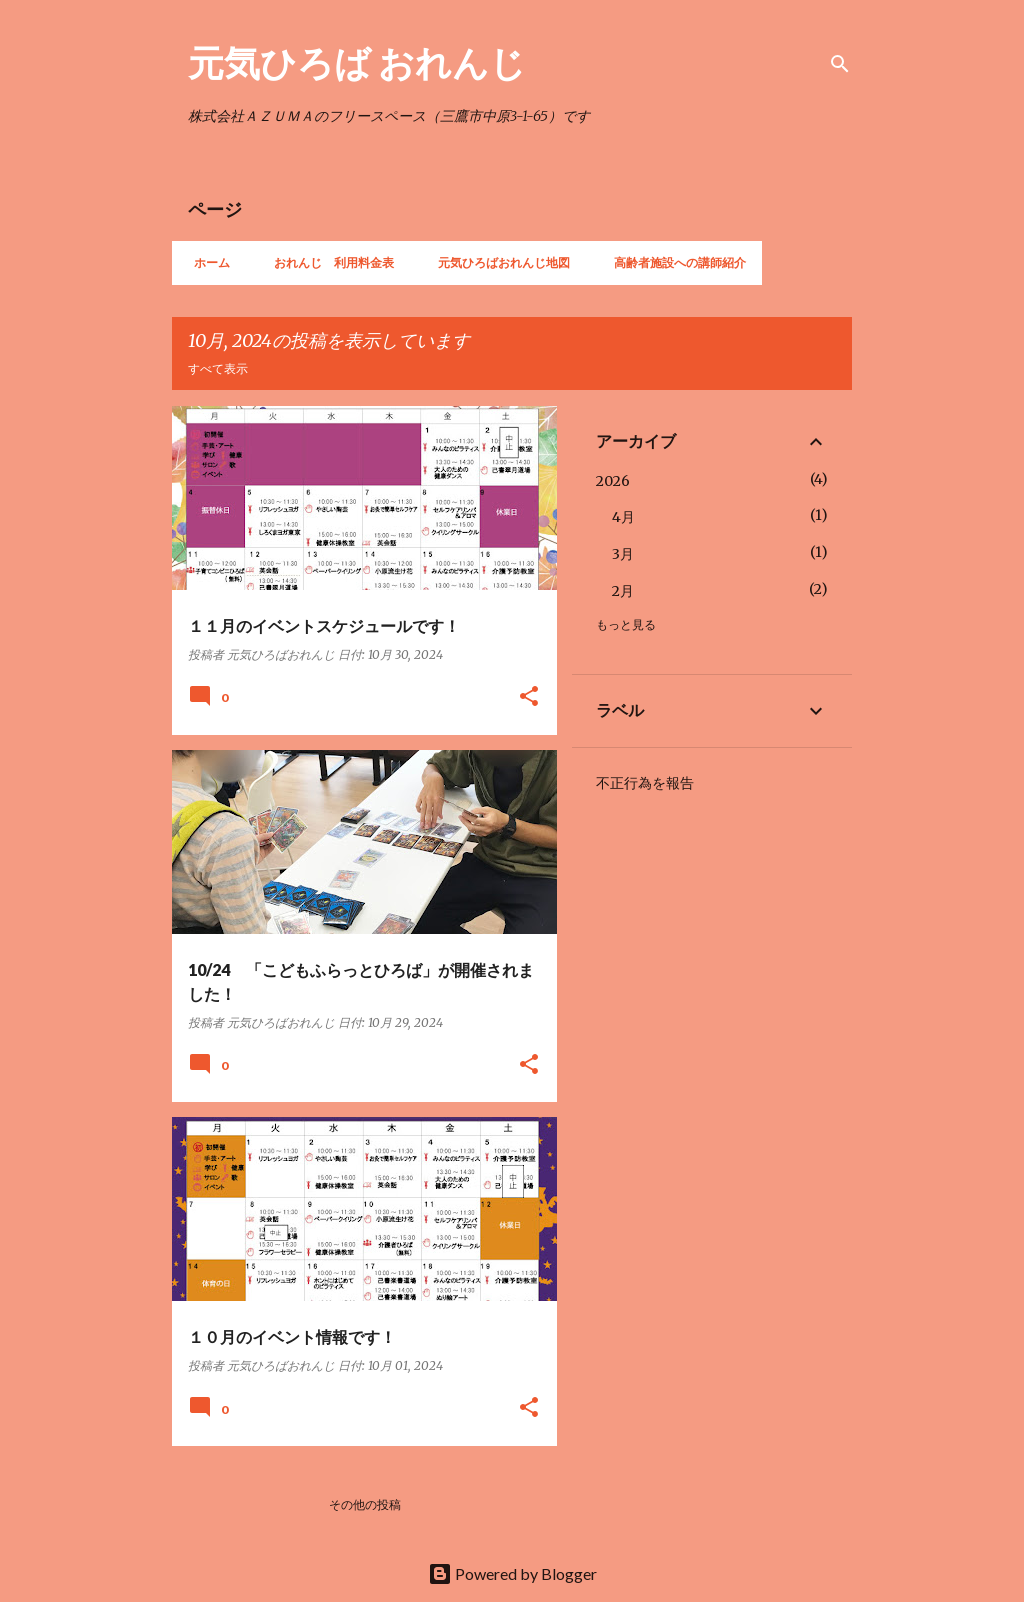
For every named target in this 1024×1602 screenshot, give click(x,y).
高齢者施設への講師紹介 (674, 262)
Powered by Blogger (512, 1573)
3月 (623, 554)
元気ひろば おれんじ (357, 62)
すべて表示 (218, 368)
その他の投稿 (365, 1504)
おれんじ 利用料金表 (328, 262)
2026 (613, 481)
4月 (623, 517)
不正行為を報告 (645, 783)
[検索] (840, 64)
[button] (529, 697)
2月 (623, 591)
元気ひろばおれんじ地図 (498, 262)
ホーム (206, 262)
